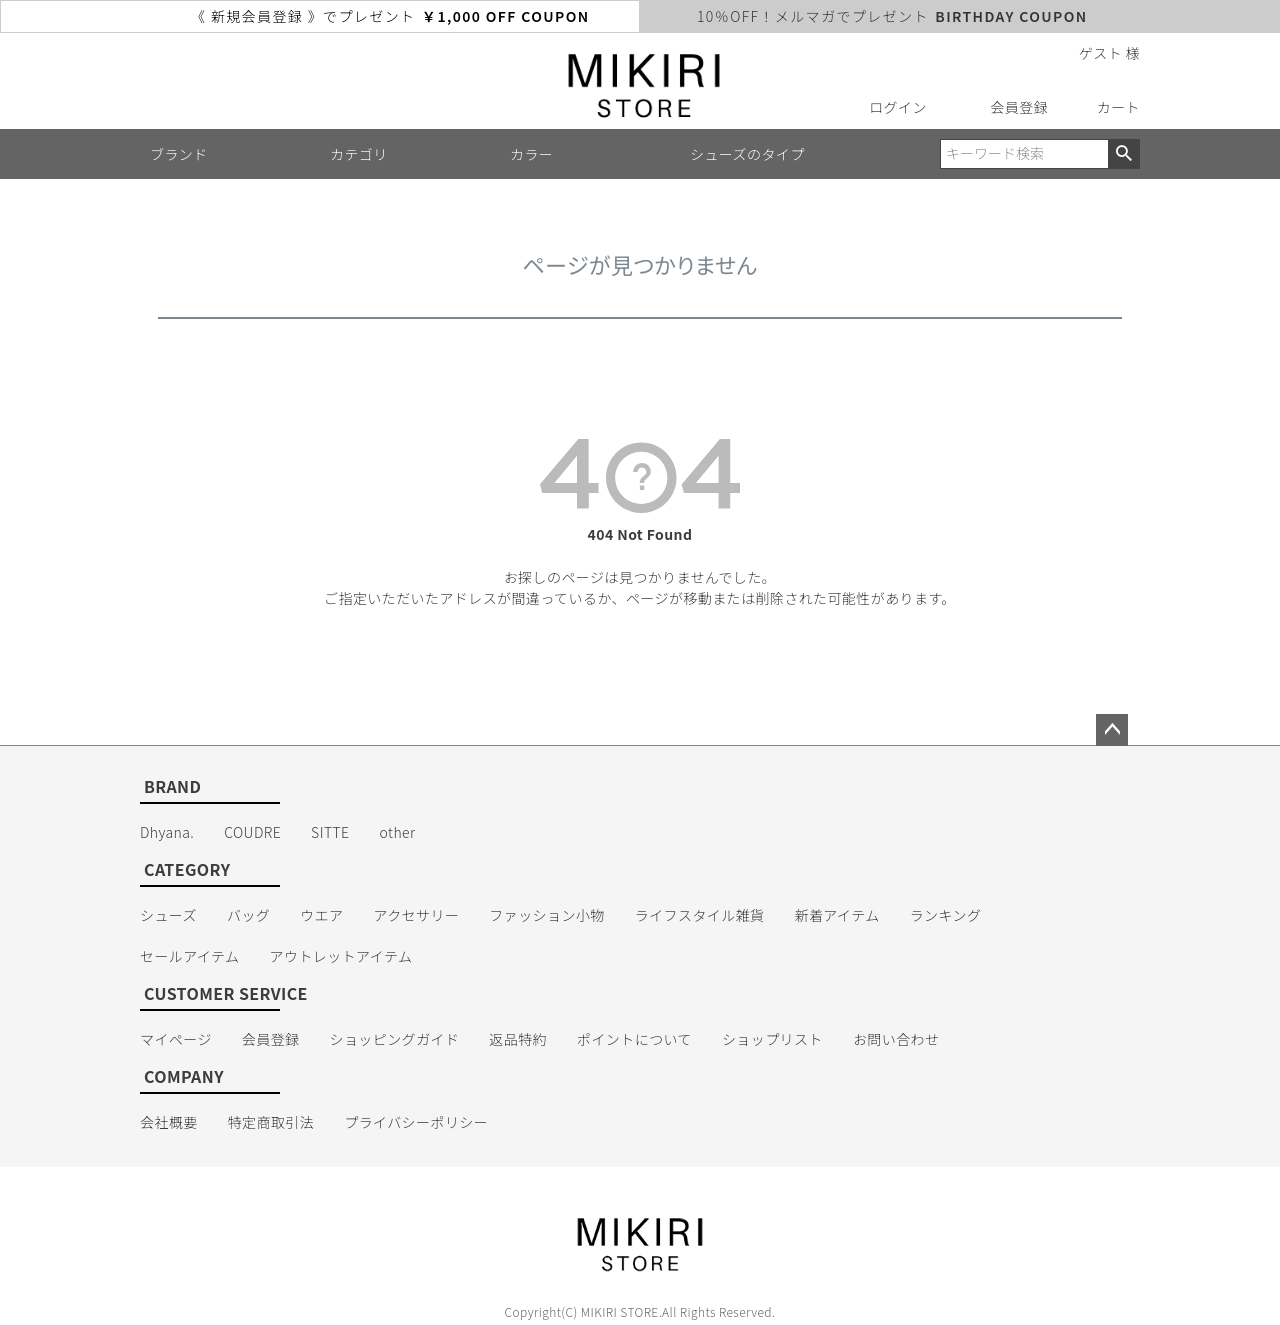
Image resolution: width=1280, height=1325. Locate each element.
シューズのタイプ (747, 154)
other (398, 832)
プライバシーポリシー (416, 1122)
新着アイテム (837, 915)
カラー (531, 154)
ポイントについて (634, 1039)
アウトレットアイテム (341, 956)
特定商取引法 (271, 1122)
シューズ (168, 915)
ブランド (179, 154)
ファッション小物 (546, 915)
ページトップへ (1112, 730)
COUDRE (252, 832)
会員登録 (1019, 107)
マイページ (176, 1039)
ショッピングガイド (395, 1039)
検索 (1123, 154)
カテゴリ (359, 154)
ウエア (321, 915)
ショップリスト (772, 1039)
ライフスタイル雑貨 (700, 915)
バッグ (248, 915)
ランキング (946, 915)
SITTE (330, 832)
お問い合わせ (896, 1039)
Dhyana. (167, 832)
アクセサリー (417, 915)
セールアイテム (190, 956)
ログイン (898, 107)
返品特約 (518, 1039)
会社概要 (169, 1122)
